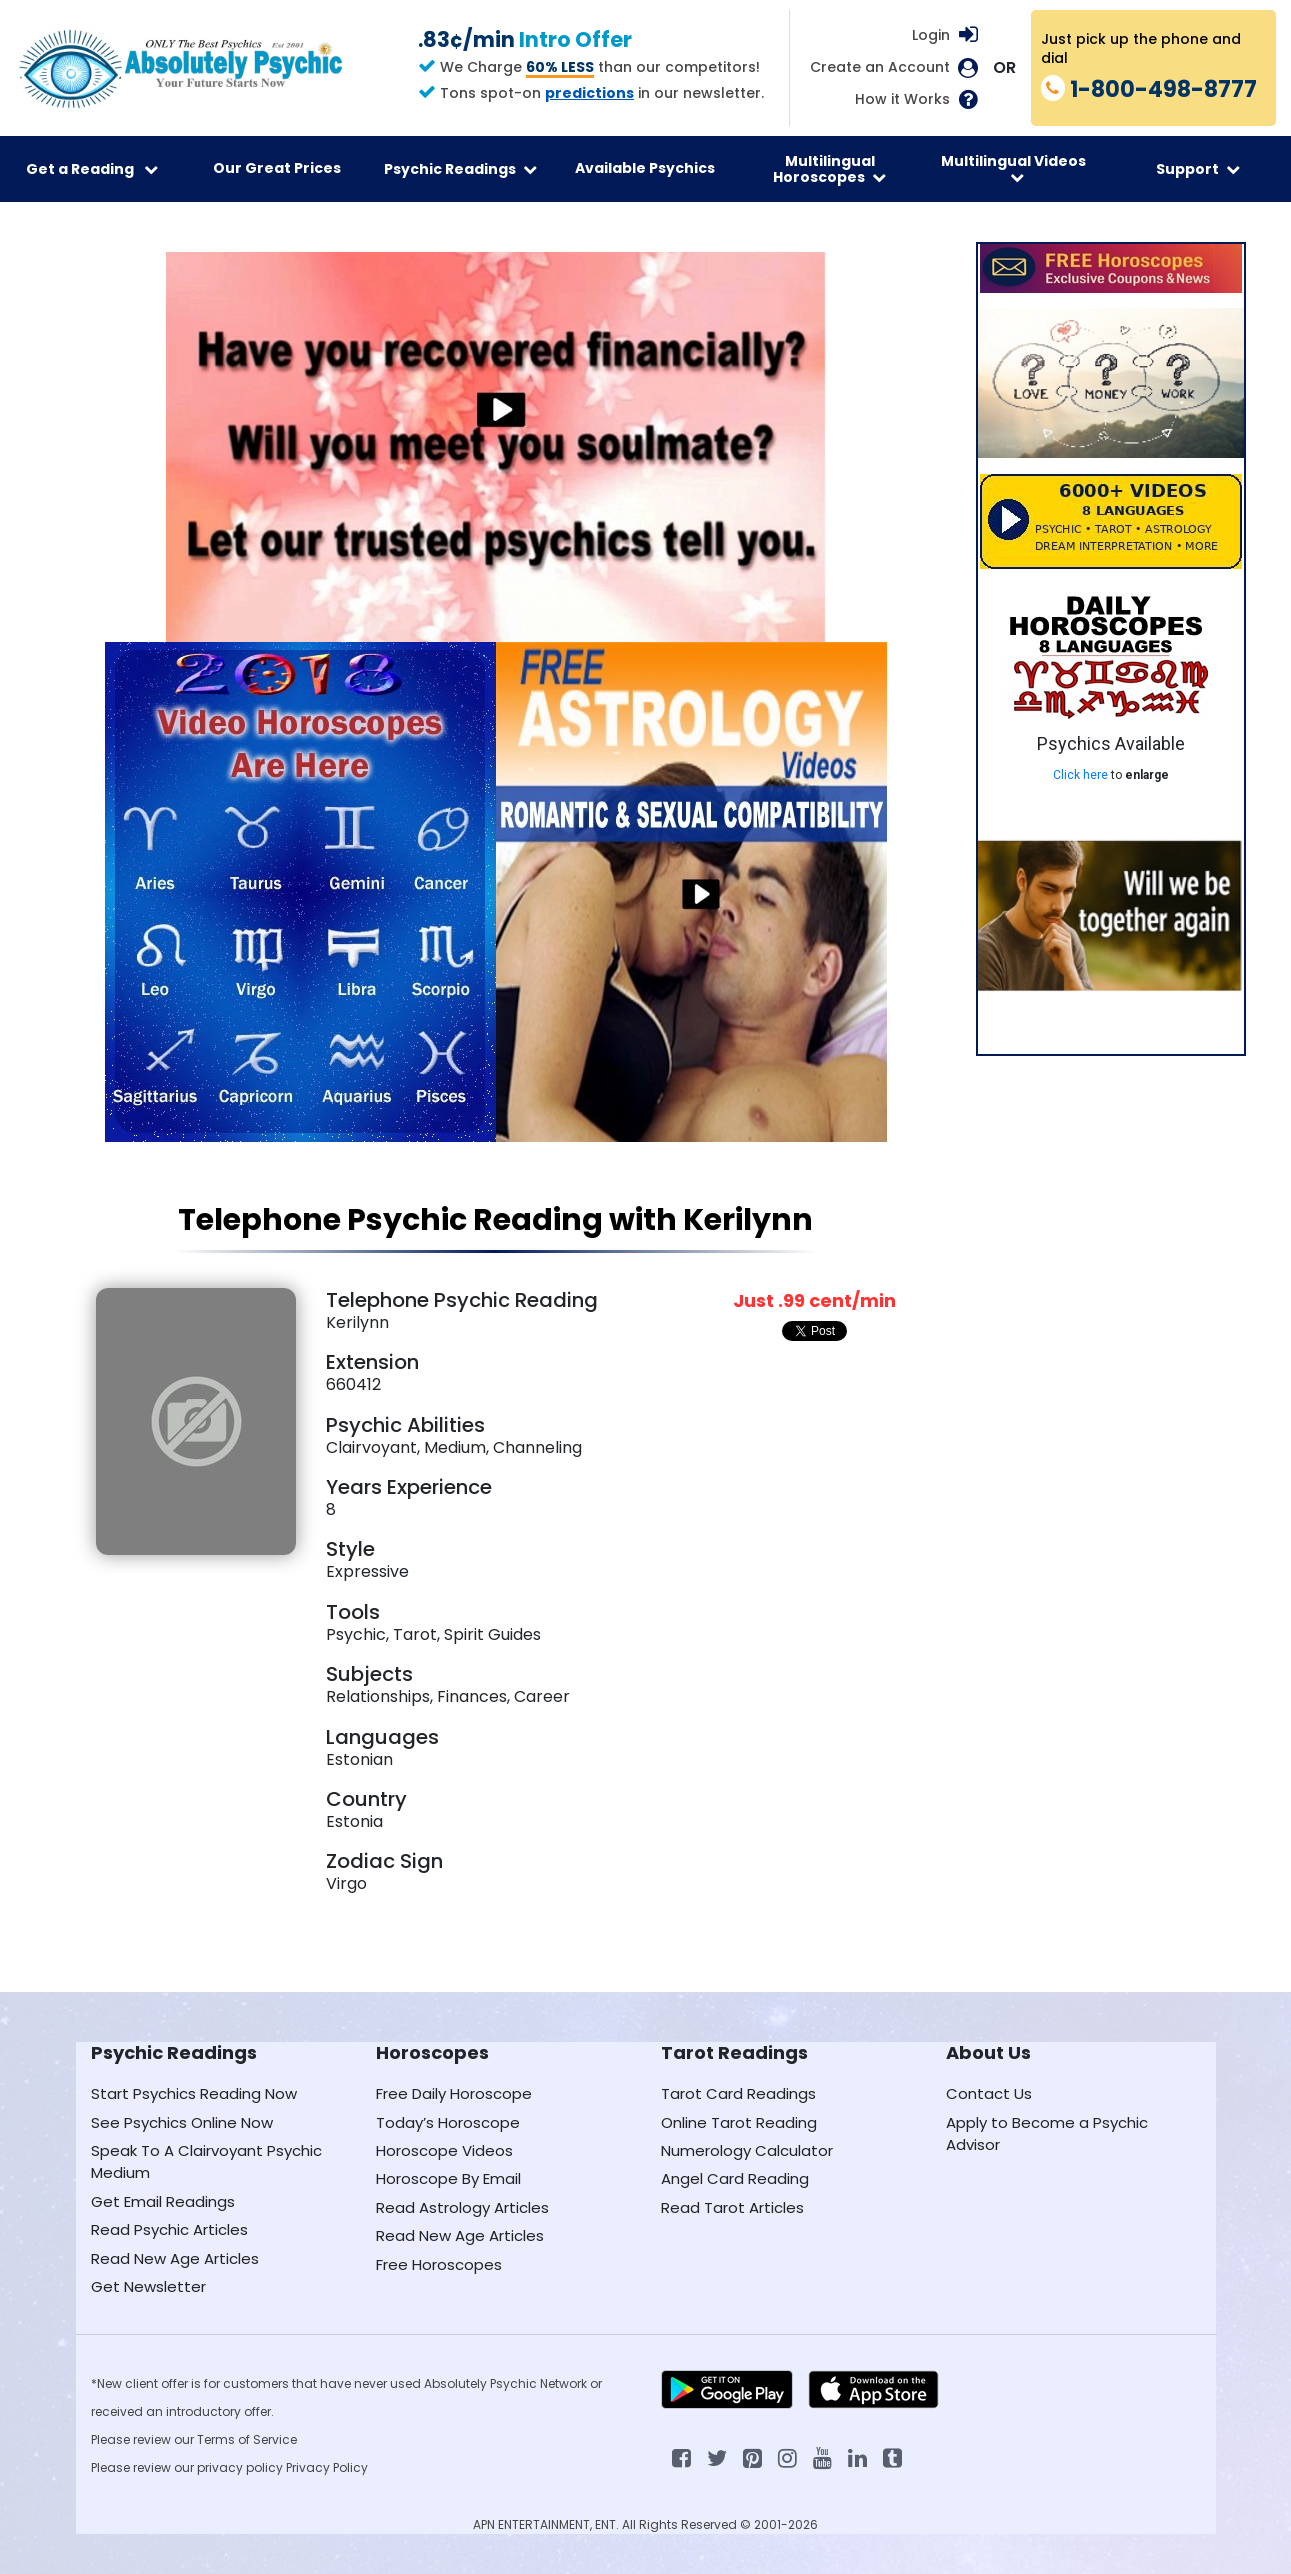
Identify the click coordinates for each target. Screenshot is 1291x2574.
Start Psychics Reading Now (194, 2093)
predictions (589, 93)
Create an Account (880, 67)
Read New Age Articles (175, 2258)
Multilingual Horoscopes (829, 169)
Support (1198, 169)
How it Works (902, 99)
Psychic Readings (460, 169)
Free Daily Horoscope (454, 2093)
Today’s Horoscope (448, 2122)
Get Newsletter (148, 2286)
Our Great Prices (277, 168)
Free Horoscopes (439, 2264)
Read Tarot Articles (732, 2207)
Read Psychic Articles (169, 2229)
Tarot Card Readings (738, 2093)
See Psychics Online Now (182, 2122)
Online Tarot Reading (739, 2122)
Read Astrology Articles (462, 2207)
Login (931, 35)
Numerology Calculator (747, 2150)
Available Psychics (645, 168)
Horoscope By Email (448, 2178)
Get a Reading (92, 169)
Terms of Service (247, 2439)
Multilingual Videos (1013, 168)
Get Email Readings (163, 2201)
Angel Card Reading (735, 2178)
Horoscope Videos (444, 2150)
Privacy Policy (327, 2467)
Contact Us (989, 2093)
